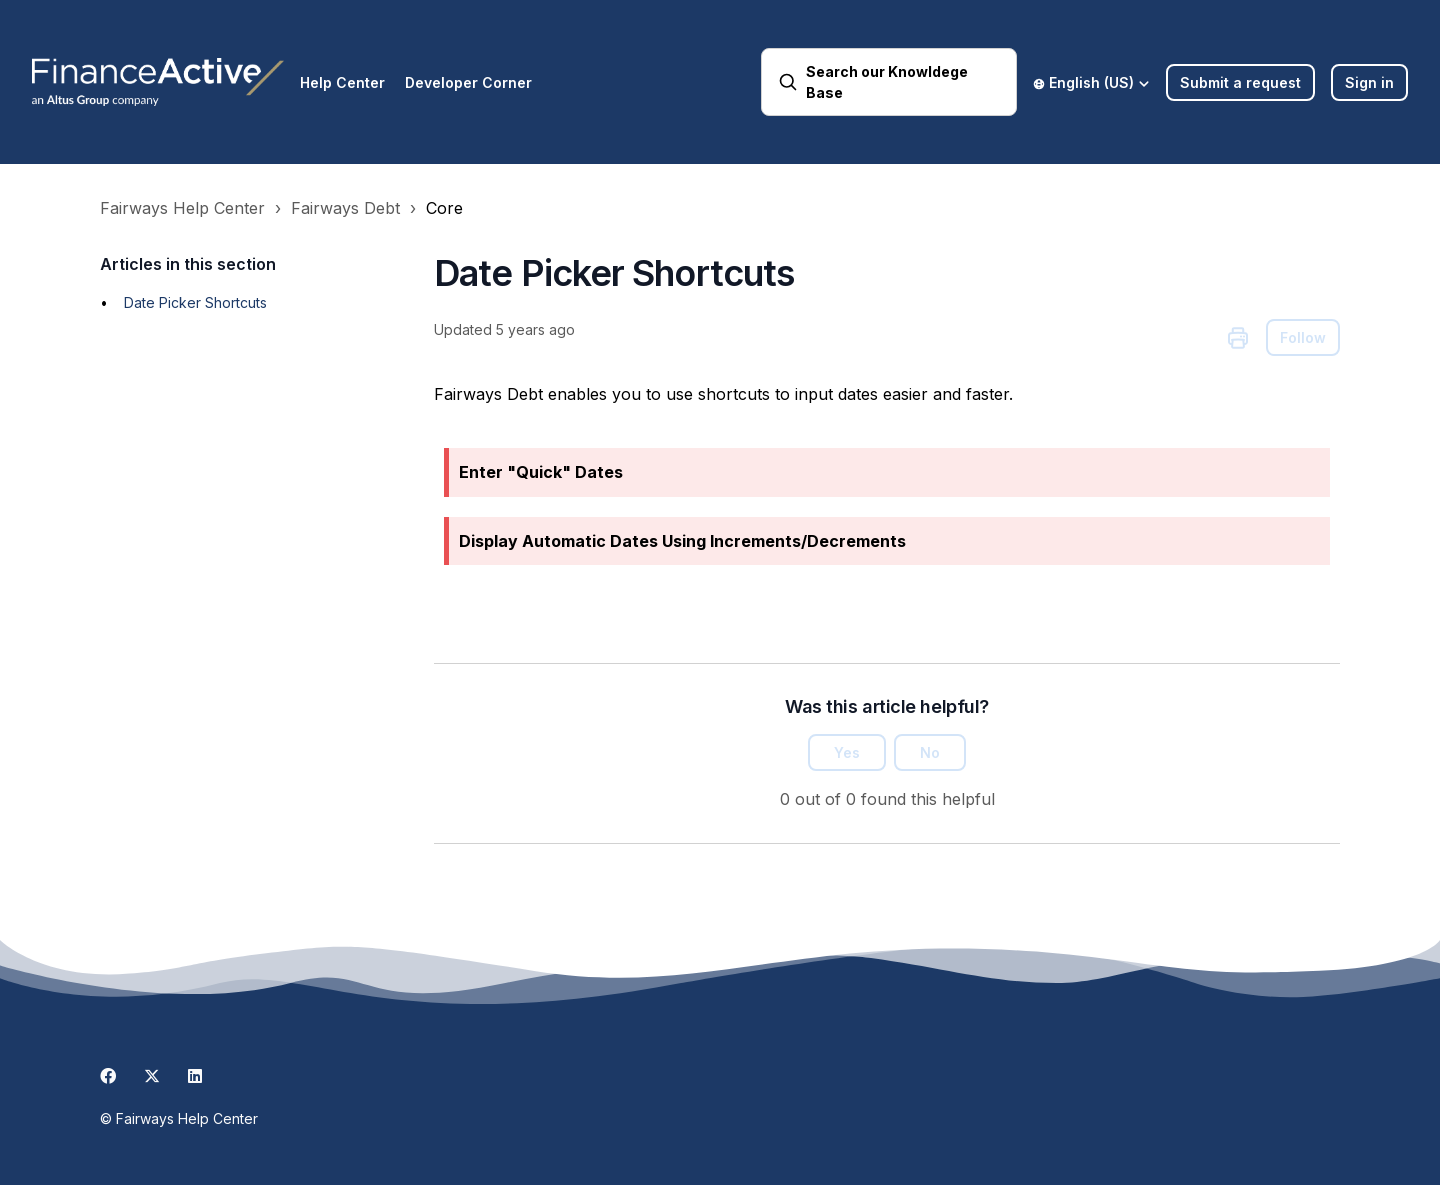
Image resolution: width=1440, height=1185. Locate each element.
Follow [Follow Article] (1303, 337)
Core (444, 208)
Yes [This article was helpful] (847, 752)
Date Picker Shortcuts (195, 302)
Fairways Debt (345, 208)
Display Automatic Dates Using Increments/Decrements (682, 541)
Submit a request (1240, 82)
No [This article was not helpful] (930, 752)
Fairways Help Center (182, 208)
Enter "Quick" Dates (541, 472)
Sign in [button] (1369, 82)
